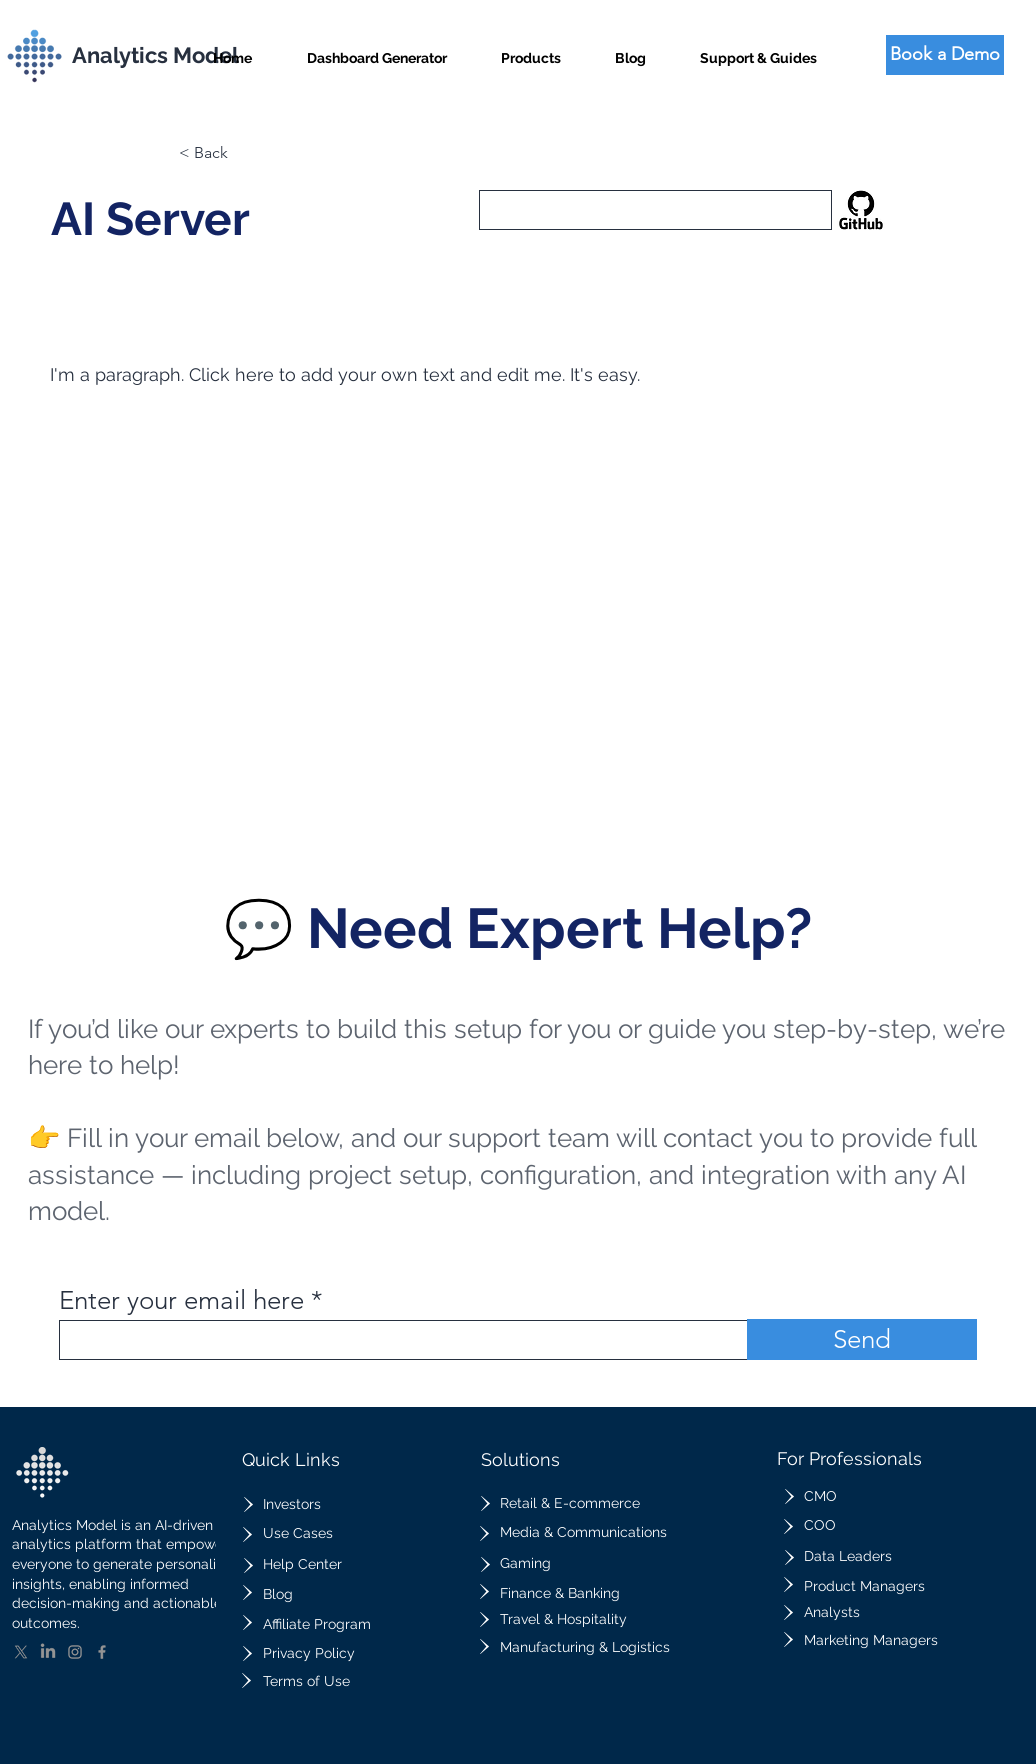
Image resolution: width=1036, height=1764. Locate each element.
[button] (531, 49)
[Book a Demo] (945, 55)
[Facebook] (102, 1652)
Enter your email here (181, 1301)
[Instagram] (75, 1652)
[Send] (862, 1339)
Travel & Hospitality (563, 1619)
